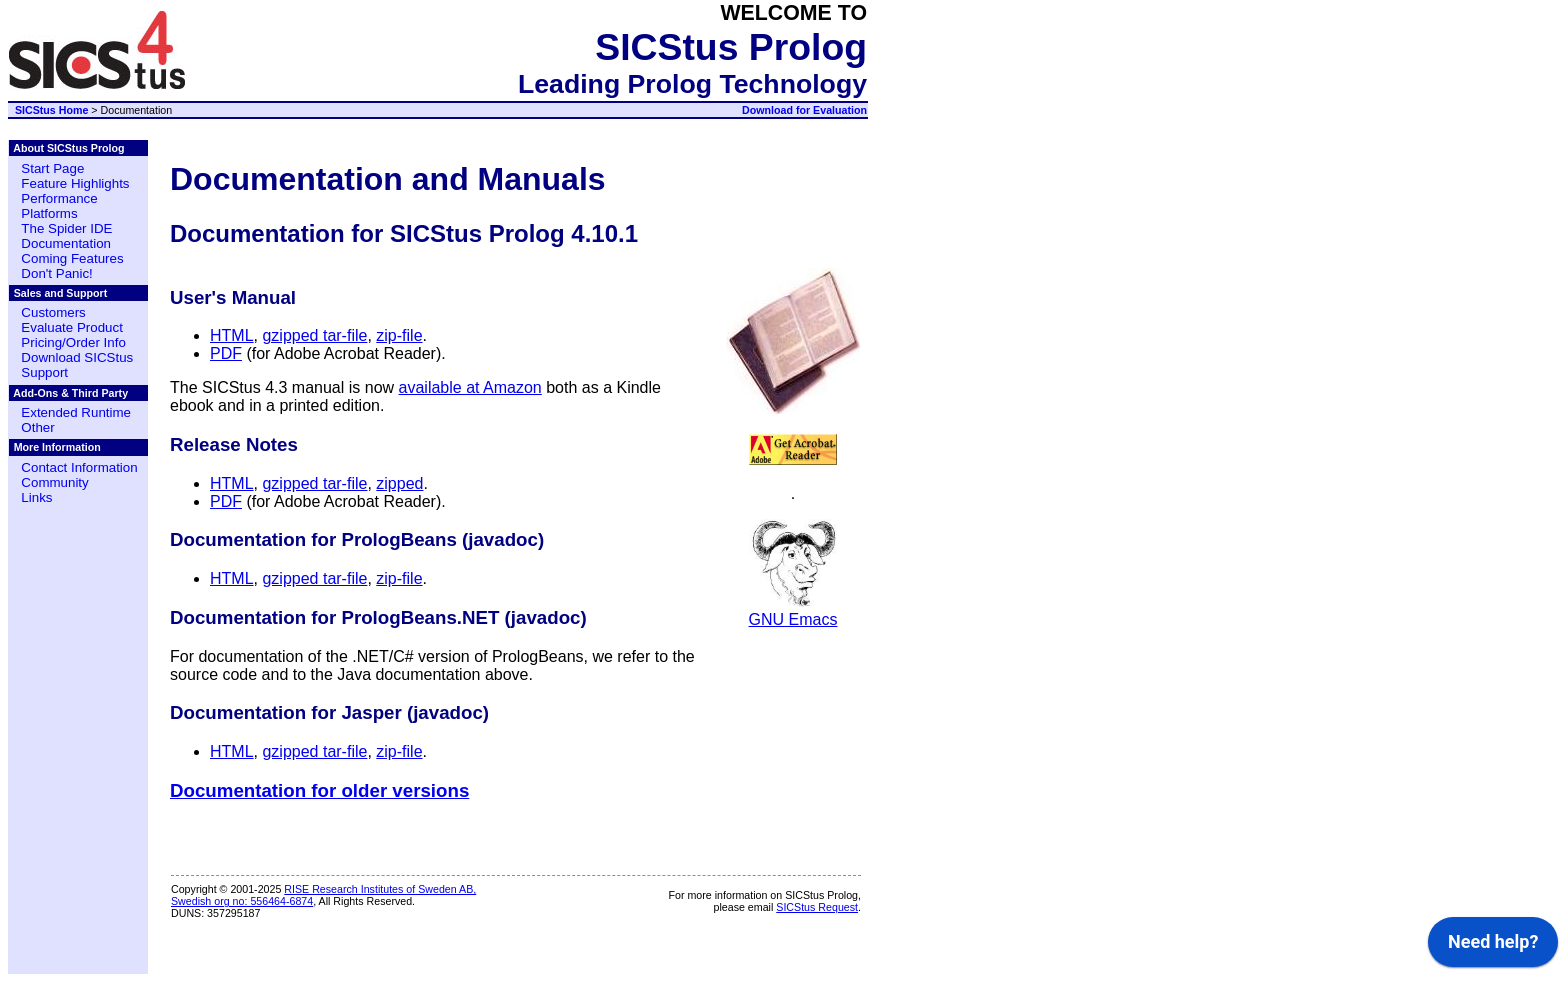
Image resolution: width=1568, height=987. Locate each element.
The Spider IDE (66, 228)
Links (36, 497)
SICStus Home (51, 110)
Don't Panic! (56, 273)
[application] (1562, 982)
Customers (53, 312)
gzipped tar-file (314, 335)
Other (37, 427)
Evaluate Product (72, 327)
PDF (226, 353)
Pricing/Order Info (73, 342)
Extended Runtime (76, 412)
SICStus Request (817, 907)
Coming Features (72, 258)
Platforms (49, 213)
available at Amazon (470, 387)
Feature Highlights (75, 183)
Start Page (52, 168)
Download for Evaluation (804, 110)
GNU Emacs (793, 610)
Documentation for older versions (319, 790)
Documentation (66, 243)
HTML (232, 335)
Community (54, 482)
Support (44, 372)
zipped (399, 483)
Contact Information (79, 467)
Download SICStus (77, 357)
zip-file (399, 335)
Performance (59, 198)
